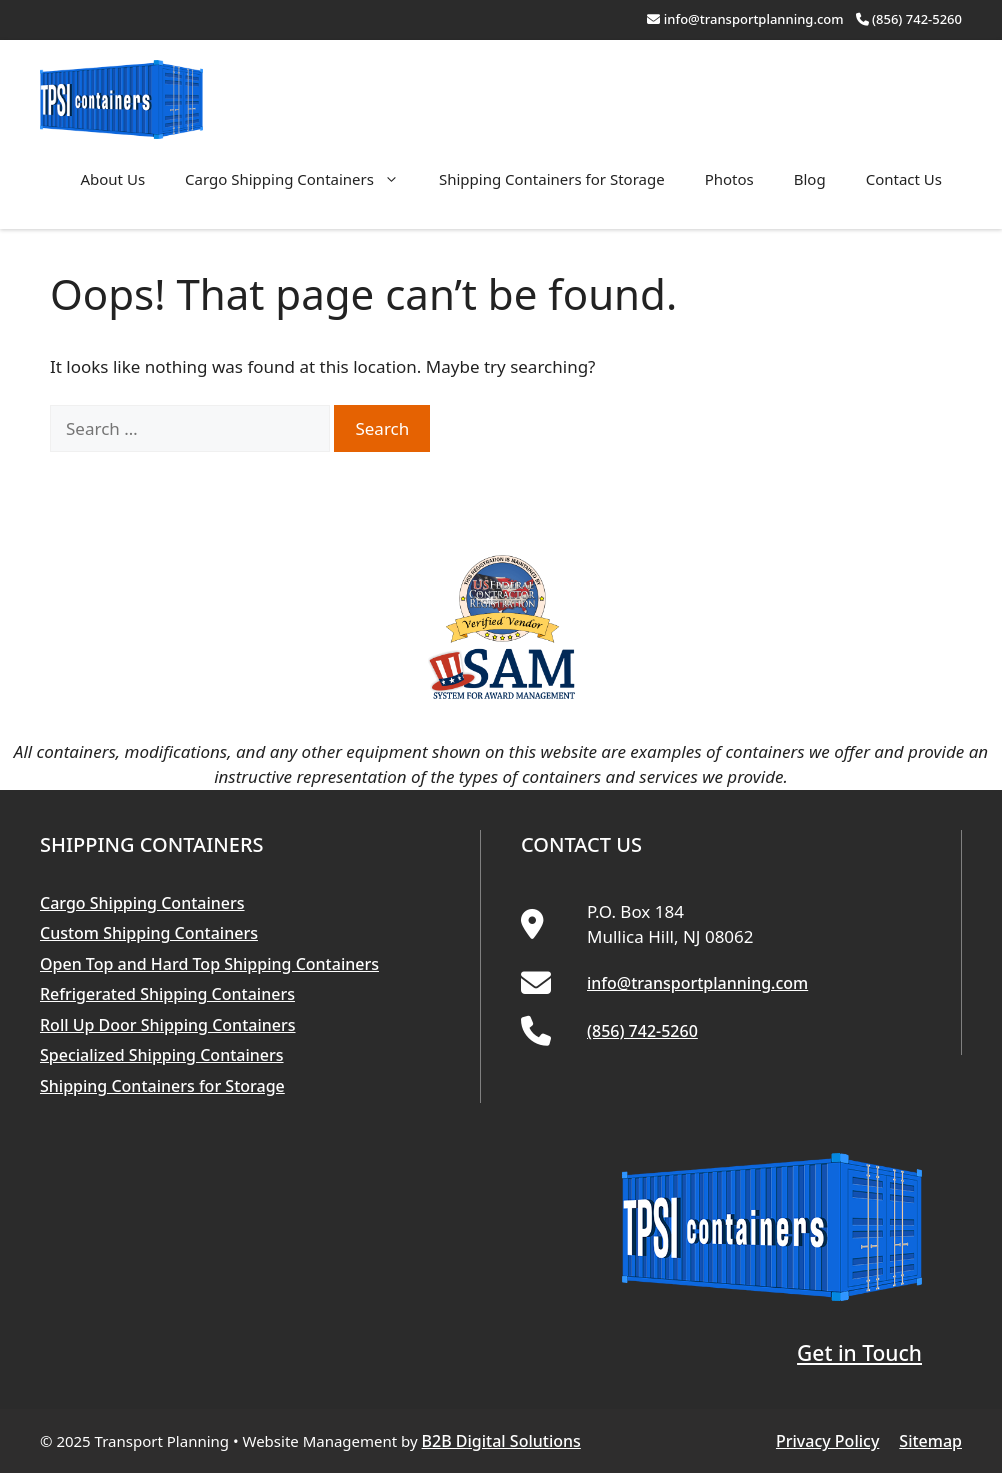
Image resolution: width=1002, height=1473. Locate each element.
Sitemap (930, 1441)
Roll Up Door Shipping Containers (168, 1025)
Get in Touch (859, 1353)
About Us (112, 179)
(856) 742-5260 (917, 19)
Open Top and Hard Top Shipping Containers (209, 964)
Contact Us (904, 179)
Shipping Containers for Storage (552, 179)
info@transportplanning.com (754, 19)
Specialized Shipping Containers (162, 1055)
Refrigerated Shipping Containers (167, 994)
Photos (729, 179)
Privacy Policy (827, 1441)
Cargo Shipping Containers (302, 179)
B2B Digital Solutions (501, 1441)
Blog (810, 179)
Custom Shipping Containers (149, 933)
